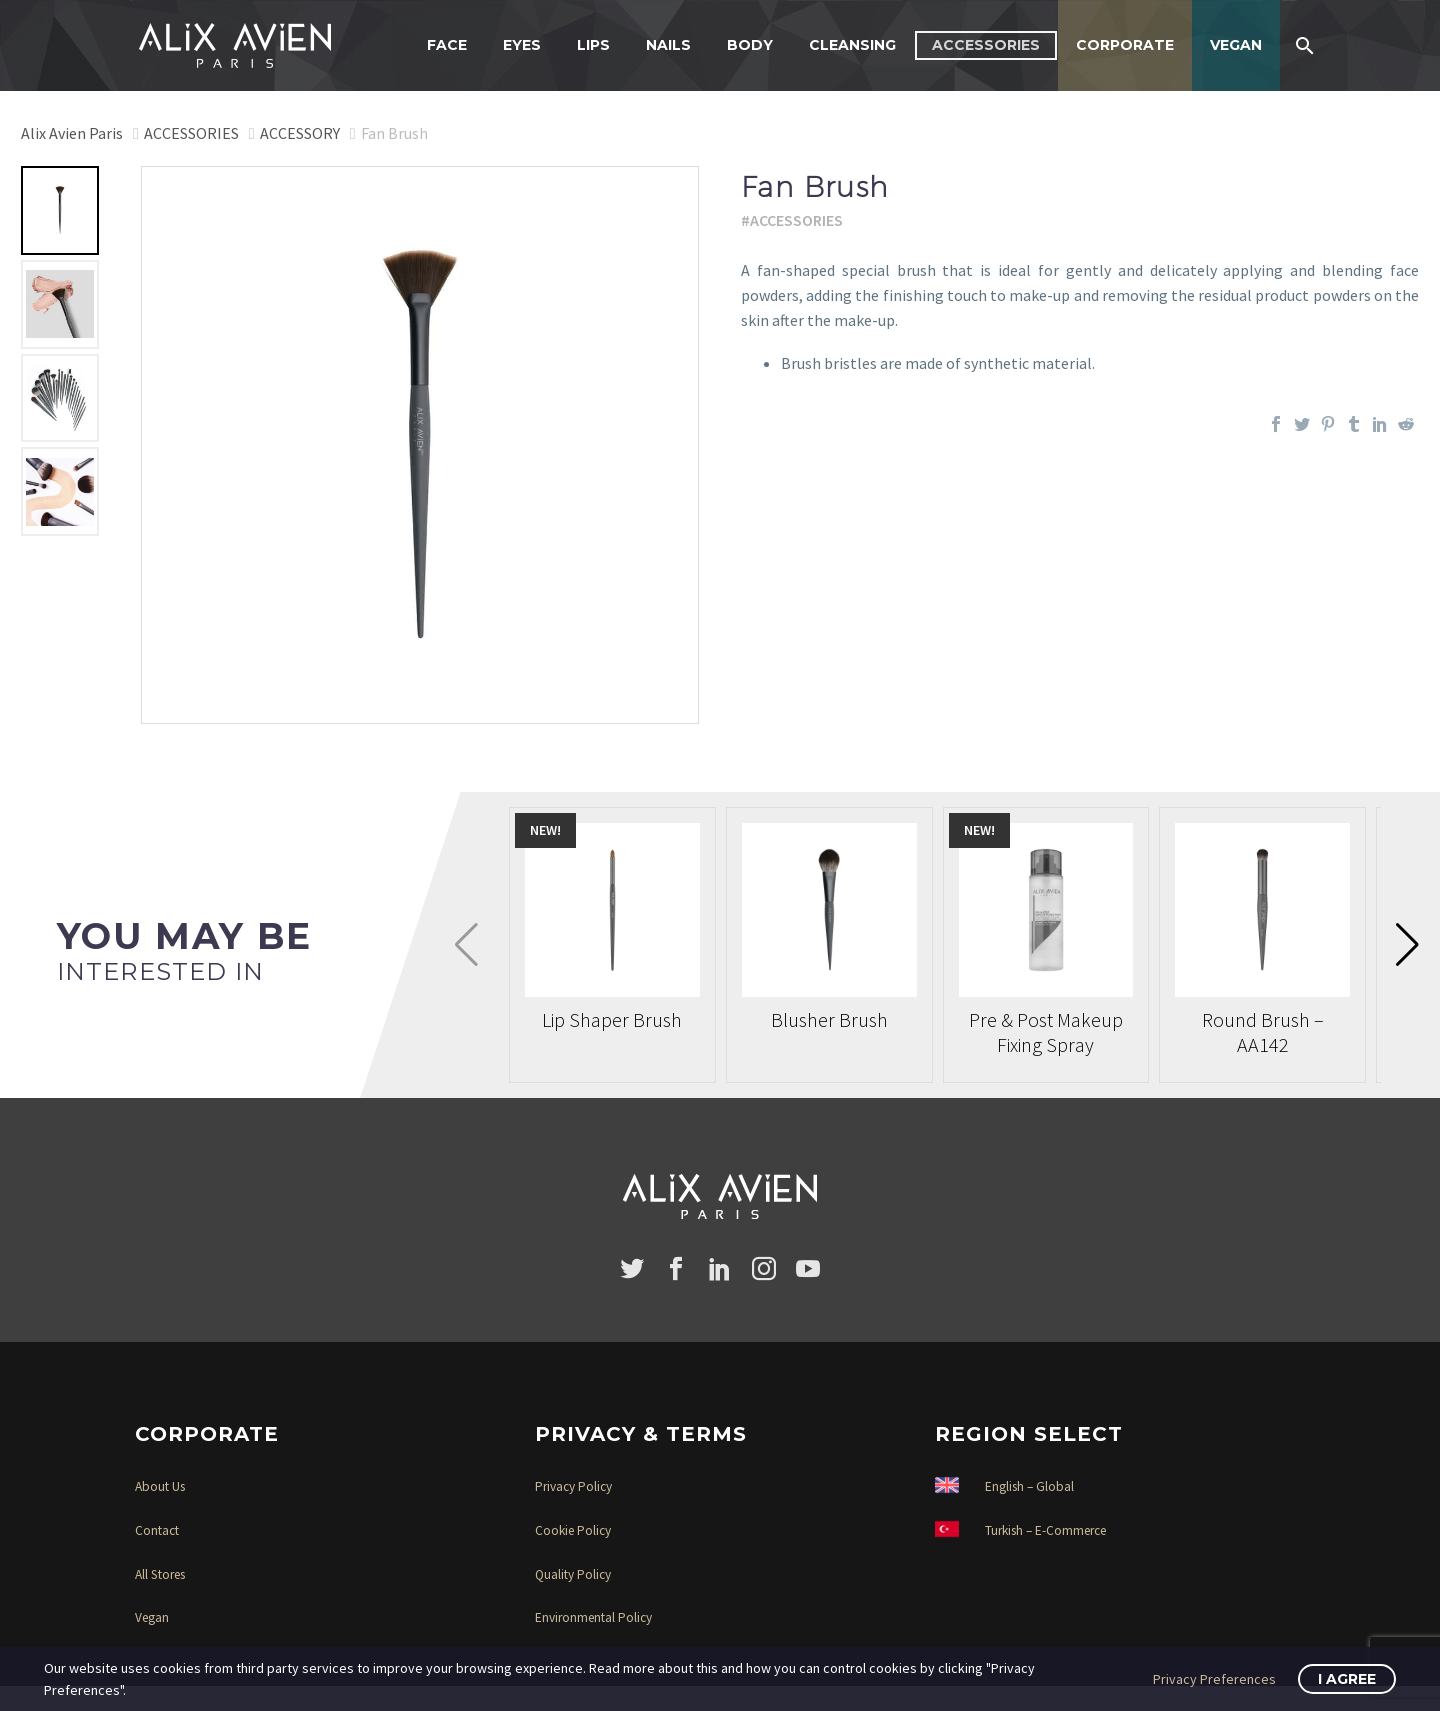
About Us (160, 1486)
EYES (522, 45)
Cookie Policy (573, 1530)
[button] (1407, 945)
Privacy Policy (573, 1486)
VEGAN (1236, 45)
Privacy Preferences (1214, 1679)
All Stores (160, 1574)
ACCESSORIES (986, 45)
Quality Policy (573, 1574)
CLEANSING (852, 45)
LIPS (593, 45)
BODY (750, 45)
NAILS (668, 45)
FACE (447, 45)
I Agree (1347, 1679)
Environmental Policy (593, 1617)
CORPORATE (1125, 45)
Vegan (152, 1617)
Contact (157, 1530)
